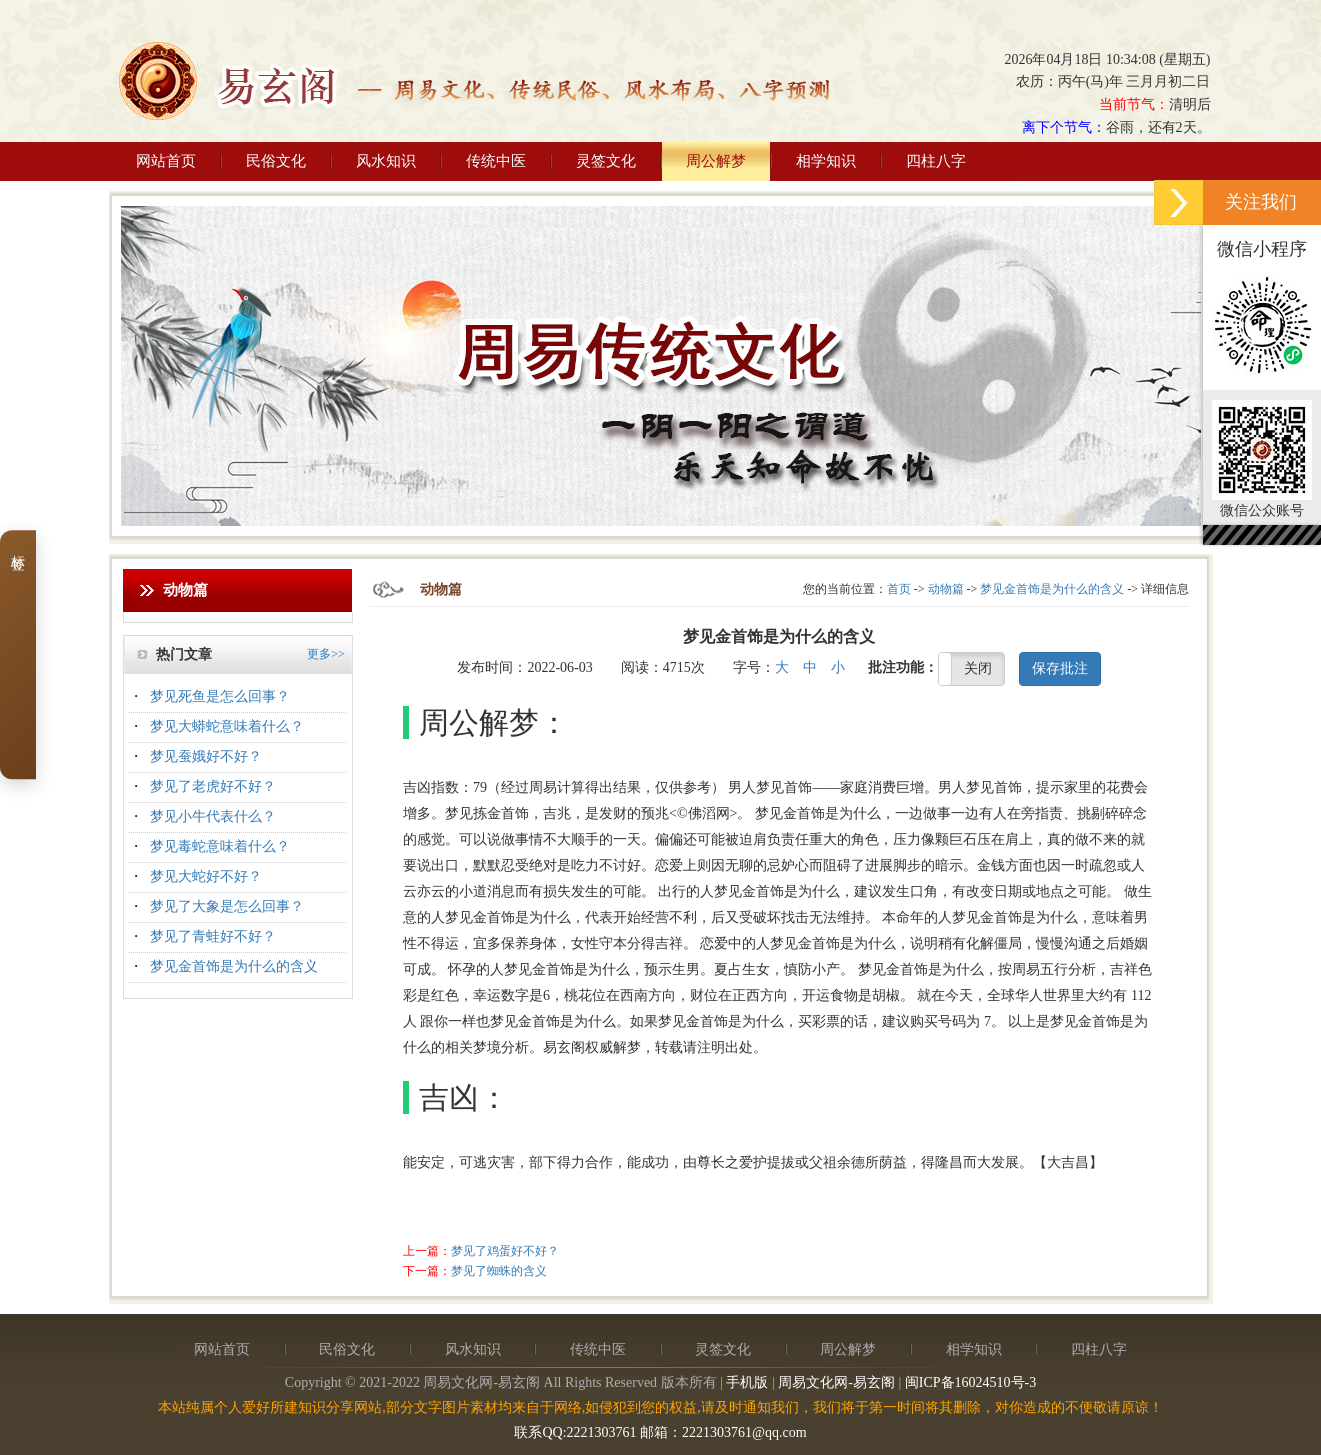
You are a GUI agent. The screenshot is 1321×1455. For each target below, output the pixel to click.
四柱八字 (936, 161)
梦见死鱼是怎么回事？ (220, 696)
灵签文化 (606, 161)
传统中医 (496, 161)
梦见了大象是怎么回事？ (227, 906)
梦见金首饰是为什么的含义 (234, 966)
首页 (899, 589)
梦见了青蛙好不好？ (213, 936)
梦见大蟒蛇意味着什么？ (227, 726)
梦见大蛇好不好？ (206, 876)
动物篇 (946, 589)
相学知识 (826, 161)
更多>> (326, 654)
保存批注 (1060, 668)
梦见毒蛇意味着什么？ (220, 846)
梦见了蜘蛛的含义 (499, 1271)
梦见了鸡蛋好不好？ (505, 1251)
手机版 (747, 1382)
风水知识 (386, 161)
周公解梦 (716, 161)
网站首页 (166, 161)
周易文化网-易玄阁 (836, 1382)
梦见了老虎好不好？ (213, 786)
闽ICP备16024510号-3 (970, 1382)
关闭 (978, 668)
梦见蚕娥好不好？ (206, 756)
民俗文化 (276, 161)
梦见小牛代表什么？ (213, 816)
